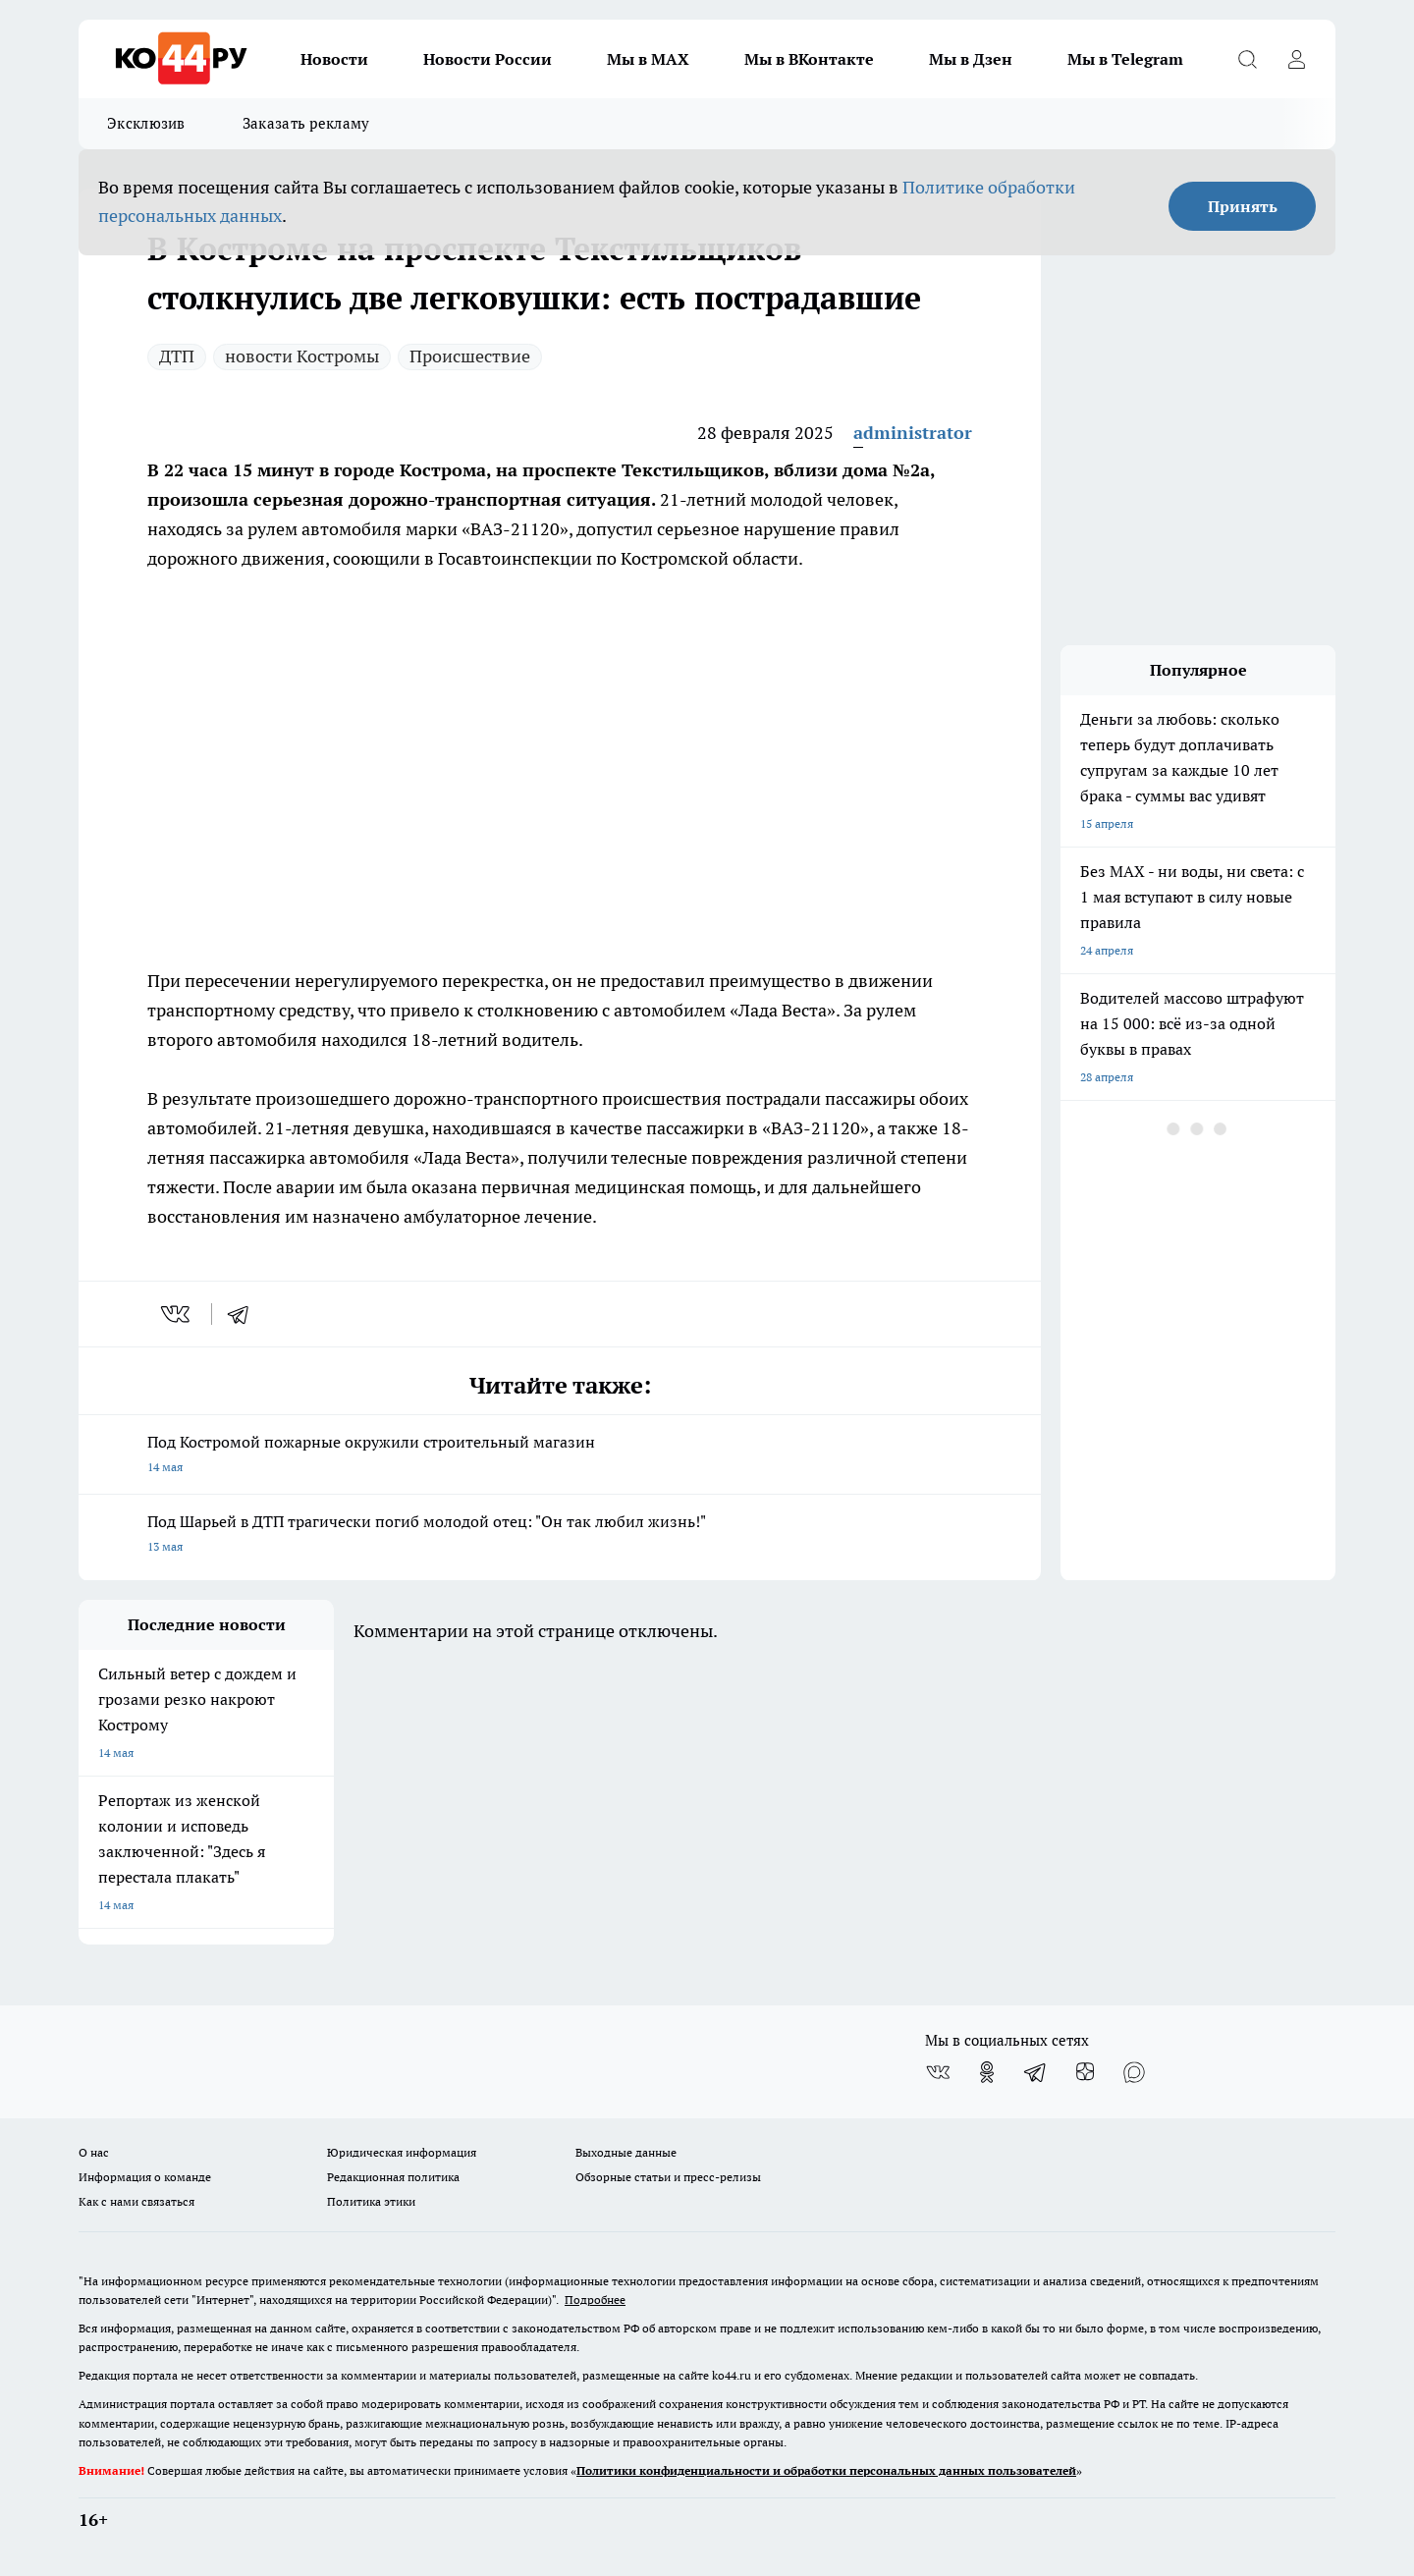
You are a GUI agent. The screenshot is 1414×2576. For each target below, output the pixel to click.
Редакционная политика (393, 2176)
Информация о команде (145, 2176)
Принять (1243, 206)
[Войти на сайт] (1296, 59)
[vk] (177, 1314)
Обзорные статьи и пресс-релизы (668, 2176)
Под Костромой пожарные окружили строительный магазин (559, 1456)
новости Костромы (302, 356)
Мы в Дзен (970, 59)
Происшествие (469, 356)
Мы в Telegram (1125, 59)
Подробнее (595, 2299)
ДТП (176, 356)
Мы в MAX (648, 59)
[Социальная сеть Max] (1134, 2072)
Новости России (487, 59)
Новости (334, 59)
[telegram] (244, 1314)
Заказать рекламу (306, 123)
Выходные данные (626, 2152)
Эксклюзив (146, 123)
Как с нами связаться (136, 2201)
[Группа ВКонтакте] (937, 2072)
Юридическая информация (401, 2152)
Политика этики (371, 2201)
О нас (94, 2152)
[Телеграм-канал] (1035, 2072)
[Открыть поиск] (1247, 59)
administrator (912, 432)
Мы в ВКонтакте (809, 59)
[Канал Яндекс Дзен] (1085, 2072)
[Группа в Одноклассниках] (986, 2072)
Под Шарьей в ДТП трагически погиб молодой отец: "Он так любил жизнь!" (559, 1535)
